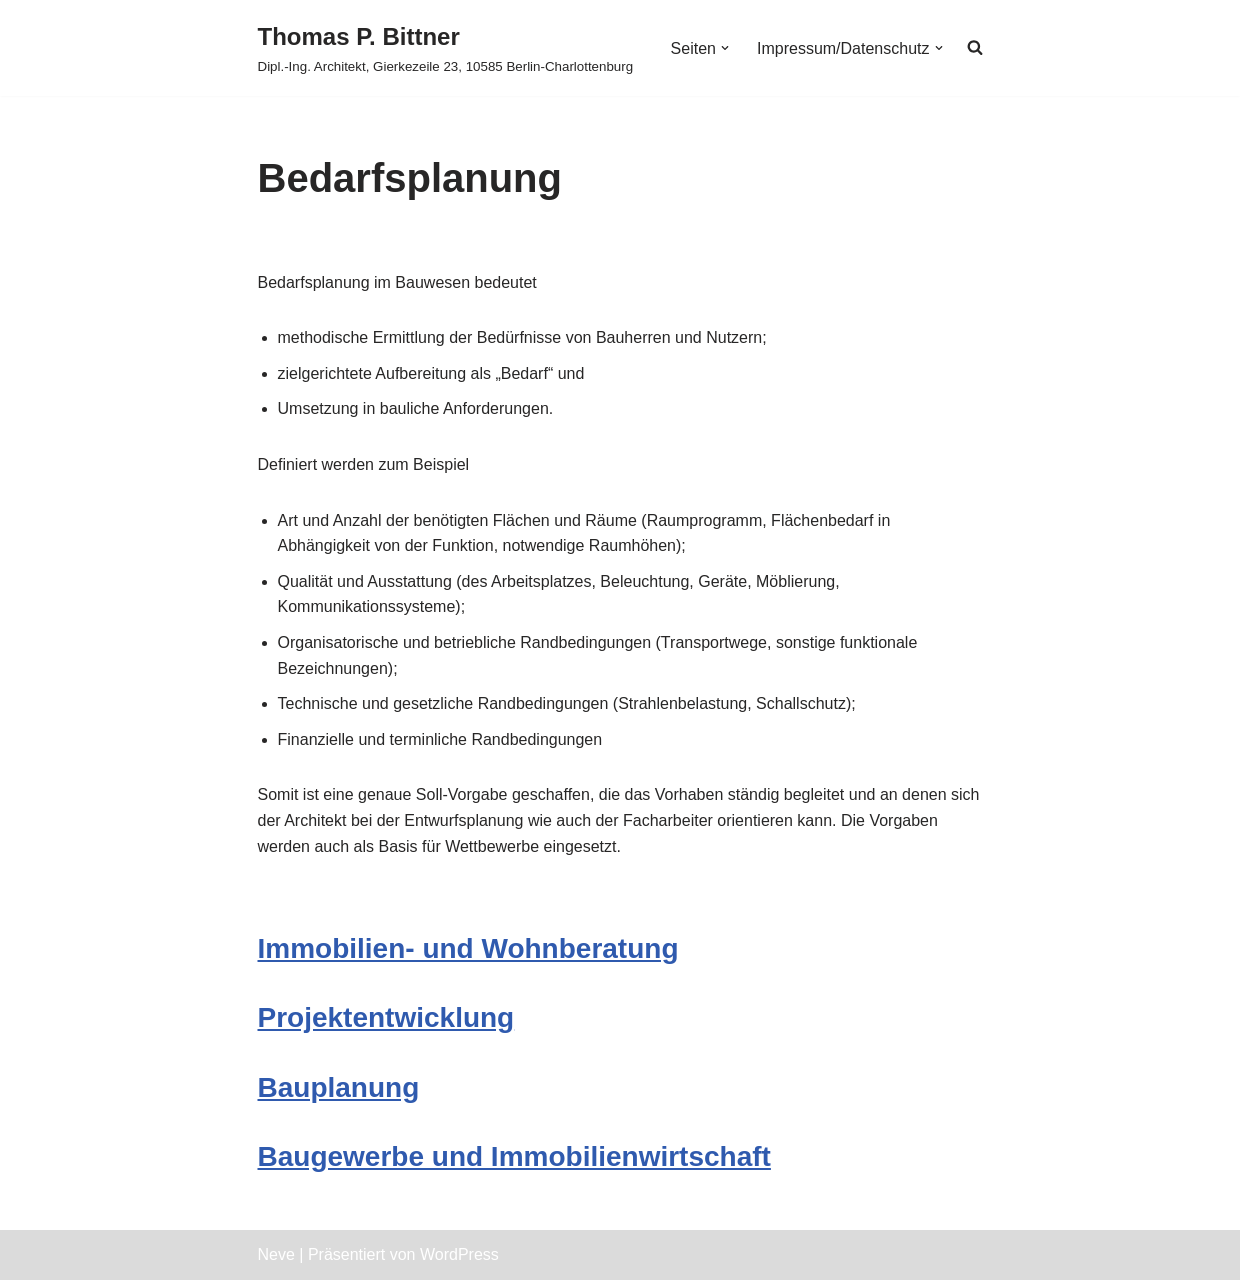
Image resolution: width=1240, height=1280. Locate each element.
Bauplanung (339, 1087)
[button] (725, 48)
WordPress (459, 1254)
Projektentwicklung (386, 1017)
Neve (276, 1254)
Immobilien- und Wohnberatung (468, 948)
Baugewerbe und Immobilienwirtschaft (514, 1156)
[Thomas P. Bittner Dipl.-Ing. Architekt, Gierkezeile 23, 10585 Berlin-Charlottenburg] (446, 48)
